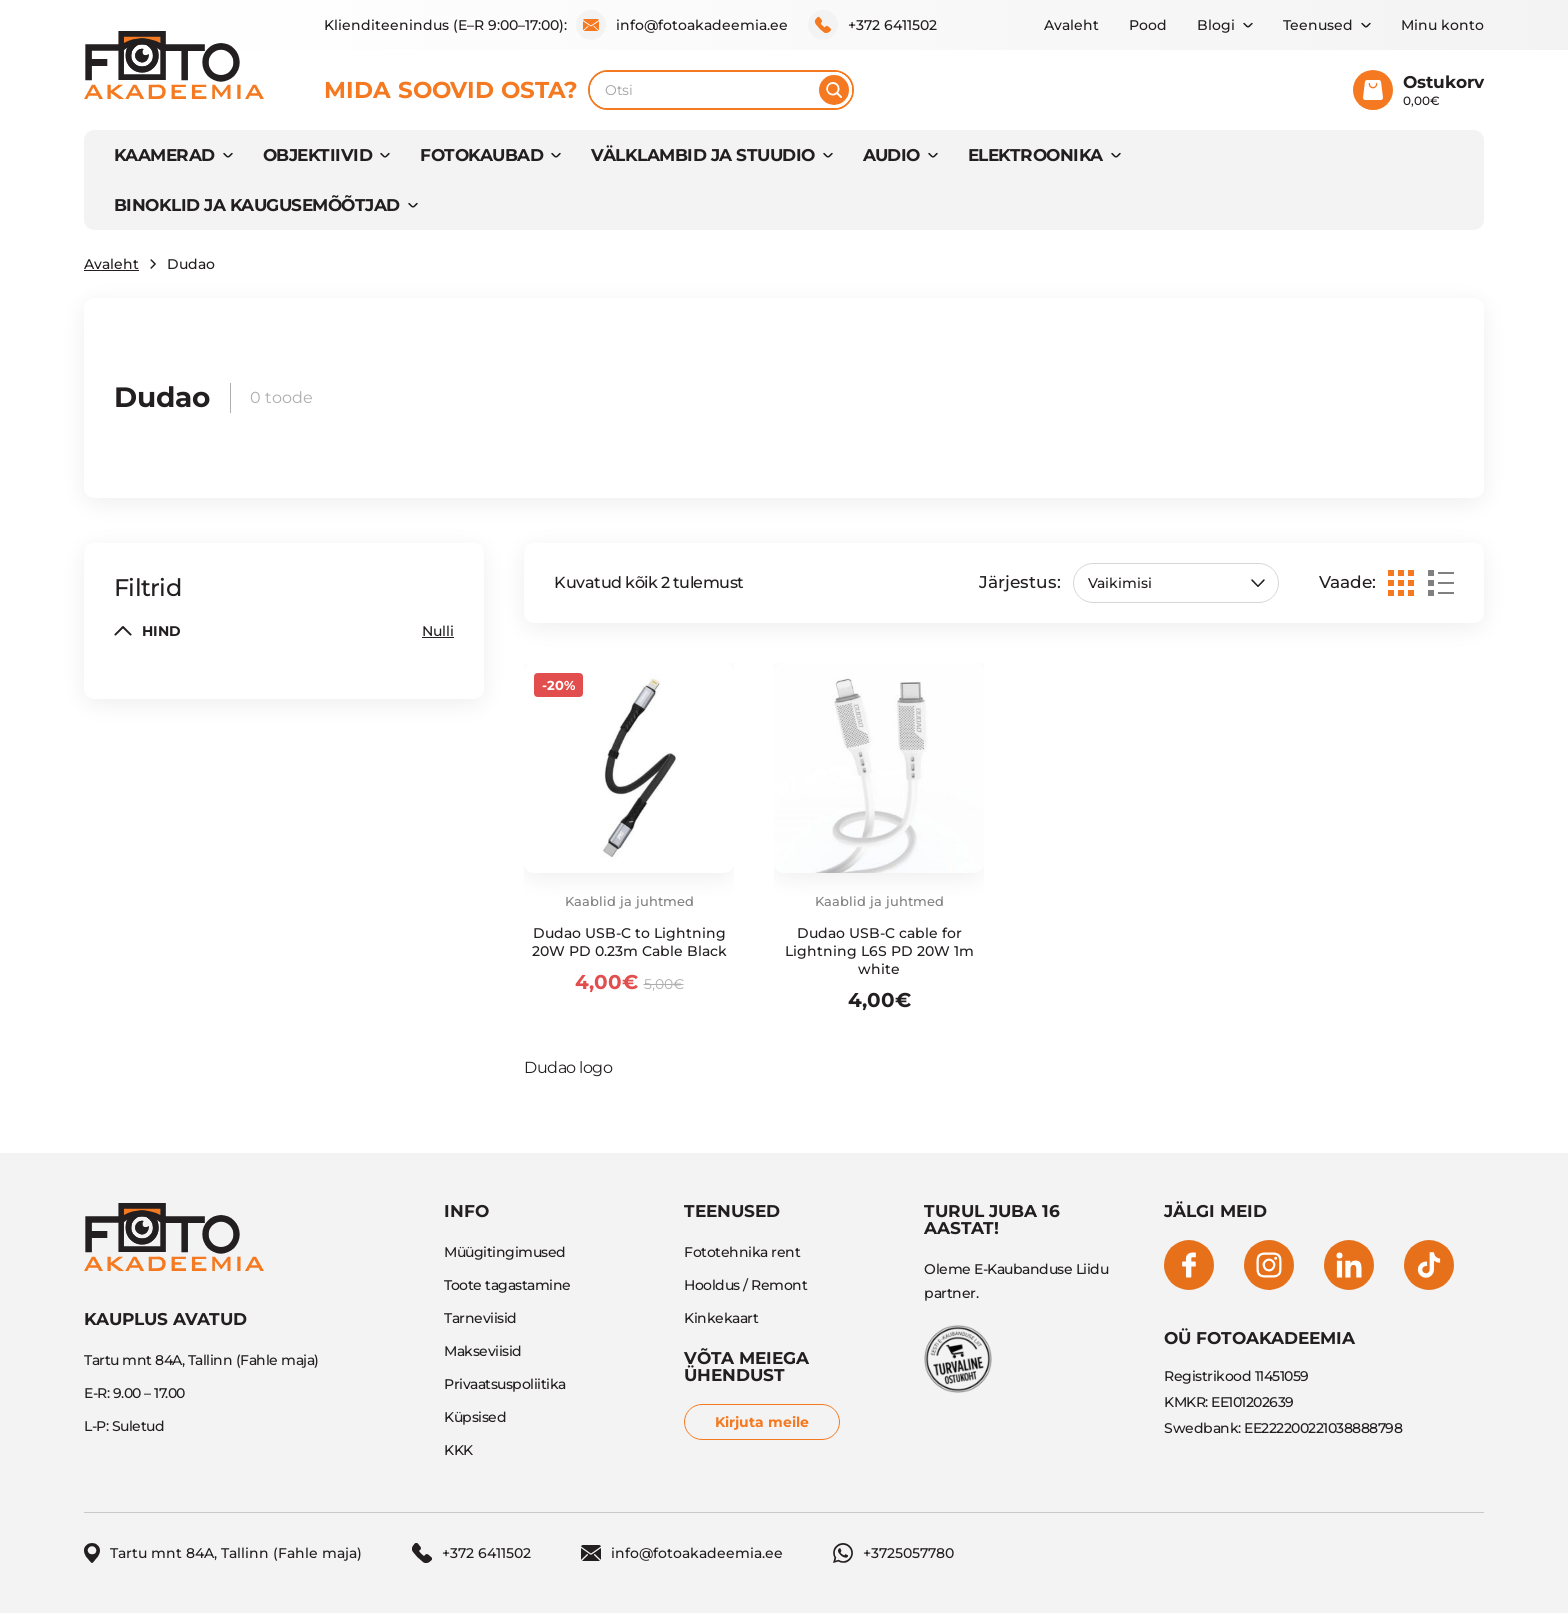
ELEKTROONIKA (1035, 155)
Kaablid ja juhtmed (629, 901)
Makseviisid (483, 1351)
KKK (458, 1450)
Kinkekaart (721, 1318)
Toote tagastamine (507, 1285)
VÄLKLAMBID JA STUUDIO (702, 155)
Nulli (438, 631)
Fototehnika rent (742, 1252)
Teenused (1318, 25)
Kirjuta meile (762, 1422)
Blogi (1216, 25)
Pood (1148, 25)
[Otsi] (834, 90)
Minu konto (1442, 25)
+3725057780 (893, 1553)
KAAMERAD (164, 155)
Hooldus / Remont (745, 1285)
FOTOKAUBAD (481, 155)
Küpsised (475, 1417)
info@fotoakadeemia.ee (682, 25)
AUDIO (891, 155)
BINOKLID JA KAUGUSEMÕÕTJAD (257, 205)
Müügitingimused (505, 1252)
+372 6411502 (872, 25)
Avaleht (1071, 25)
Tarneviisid (480, 1318)
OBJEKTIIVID (317, 155)
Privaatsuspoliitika (505, 1384)
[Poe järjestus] (1176, 583)
